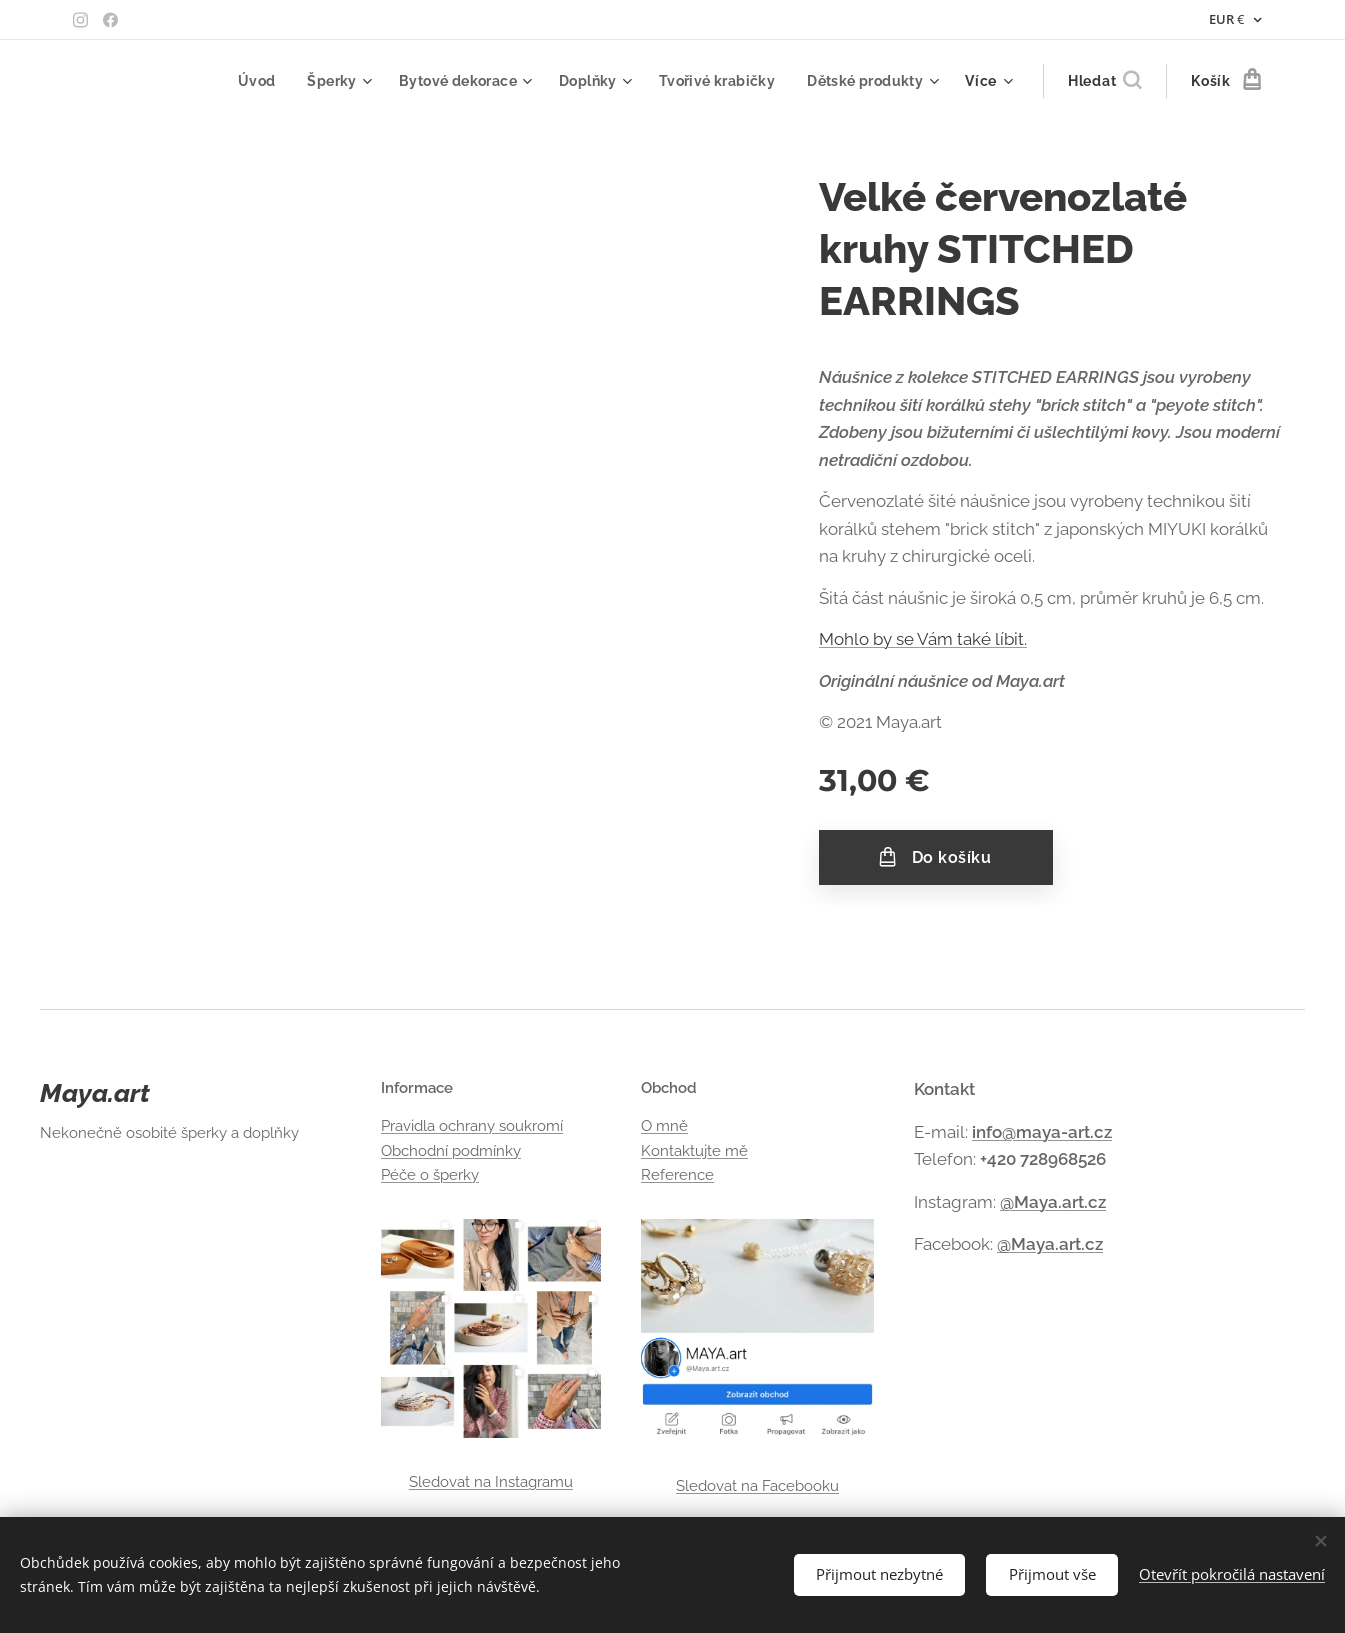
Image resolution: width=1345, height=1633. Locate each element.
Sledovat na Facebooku (757, 1486)
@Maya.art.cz (1053, 1202)
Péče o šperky (430, 1175)
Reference (677, 1175)
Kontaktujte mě (694, 1151)
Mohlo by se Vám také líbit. (923, 639)
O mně (664, 1127)
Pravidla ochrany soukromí (472, 1127)
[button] (1104, 81)
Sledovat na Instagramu (491, 1482)
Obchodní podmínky (451, 1151)
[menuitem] (244, 81)
